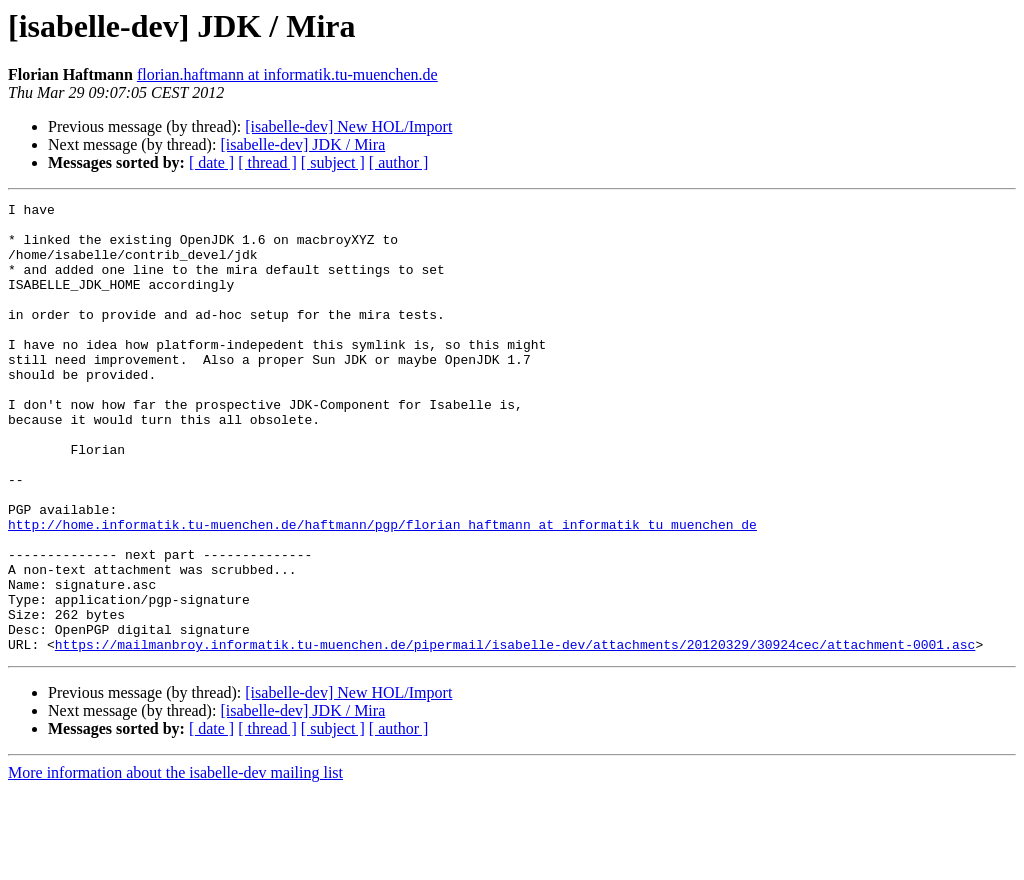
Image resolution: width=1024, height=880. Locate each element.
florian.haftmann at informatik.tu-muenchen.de (287, 74)
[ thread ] (267, 162)
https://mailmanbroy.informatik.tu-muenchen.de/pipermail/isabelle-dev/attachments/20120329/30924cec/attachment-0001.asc (515, 734)
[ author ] (399, 162)
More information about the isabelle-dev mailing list (175, 862)
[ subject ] (333, 162)
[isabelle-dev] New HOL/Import (348, 126)
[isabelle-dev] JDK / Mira (302, 144)
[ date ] (211, 162)
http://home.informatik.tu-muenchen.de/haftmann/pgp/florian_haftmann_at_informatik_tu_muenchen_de (382, 590)
